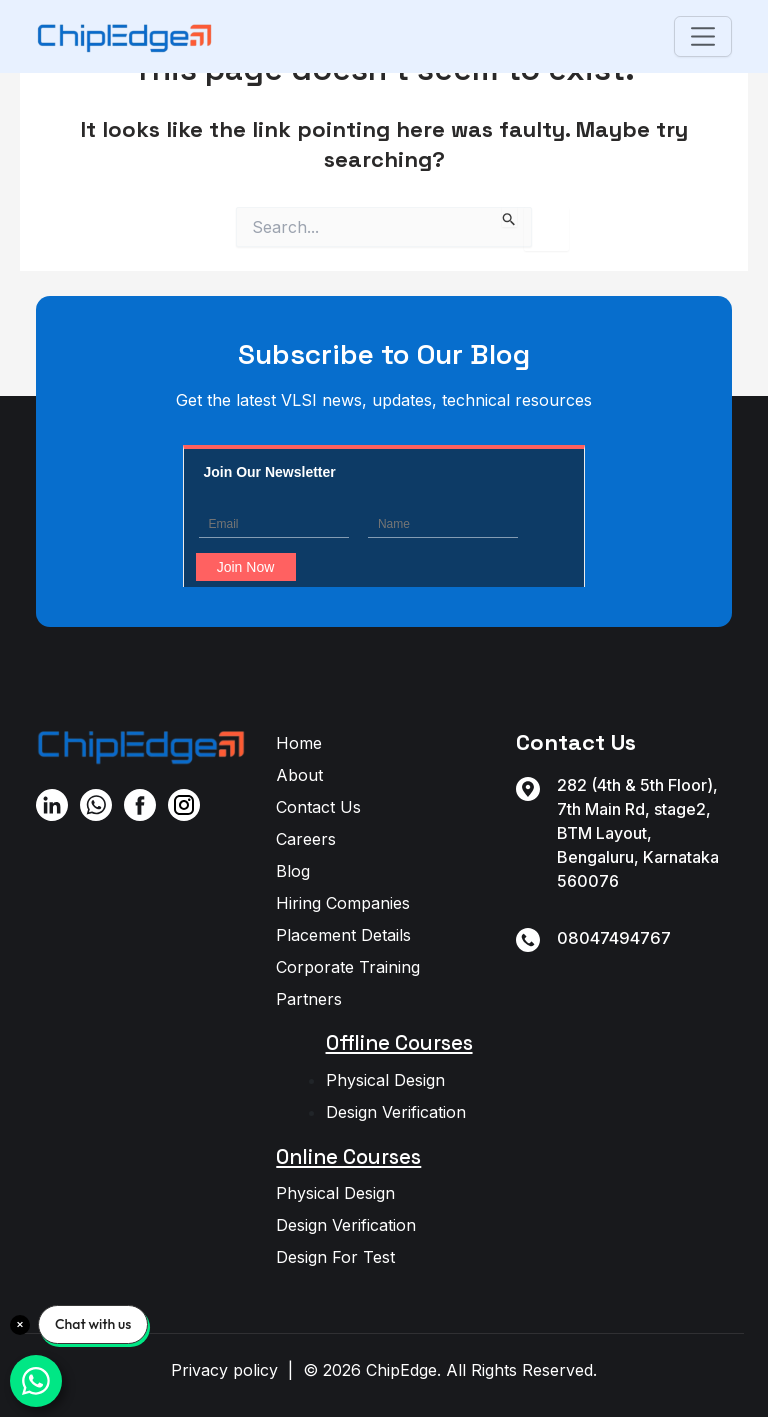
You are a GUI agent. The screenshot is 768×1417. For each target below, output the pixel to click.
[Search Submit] (509, 217)
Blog (293, 871)
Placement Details (343, 935)
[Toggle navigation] (702, 36)
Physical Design (385, 1080)
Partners (309, 999)
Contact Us (318, 807)
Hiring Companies (343, 903)
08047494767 (614, 938)
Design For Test (335, 1257)
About (299, 775)
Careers (306, 839)
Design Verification (396, 1112)
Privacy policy (224, 1370)
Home (299, 743)
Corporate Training (348, 967)
